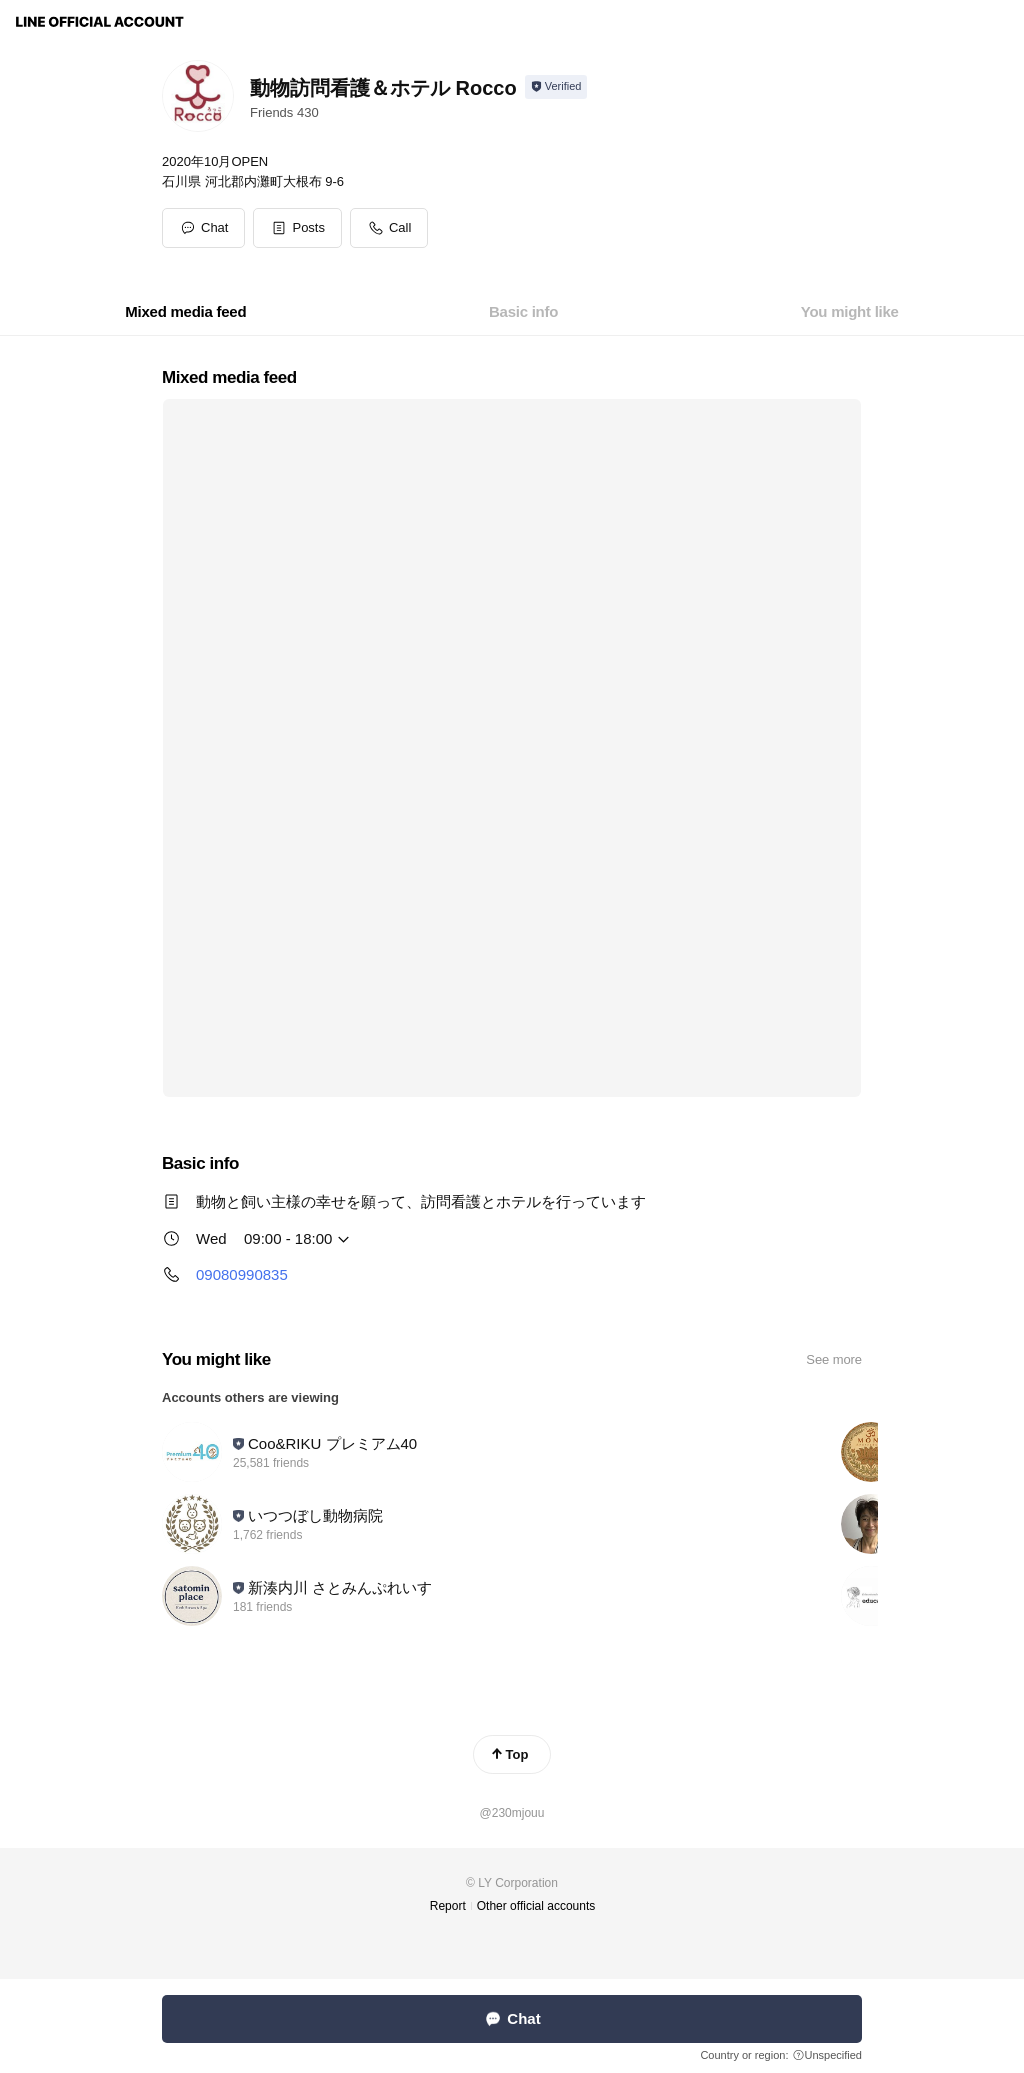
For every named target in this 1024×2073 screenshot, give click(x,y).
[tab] (185, 312)
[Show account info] (556, 87)
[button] (297, 228)
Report (448, 1906)
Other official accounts (536, 1906)
